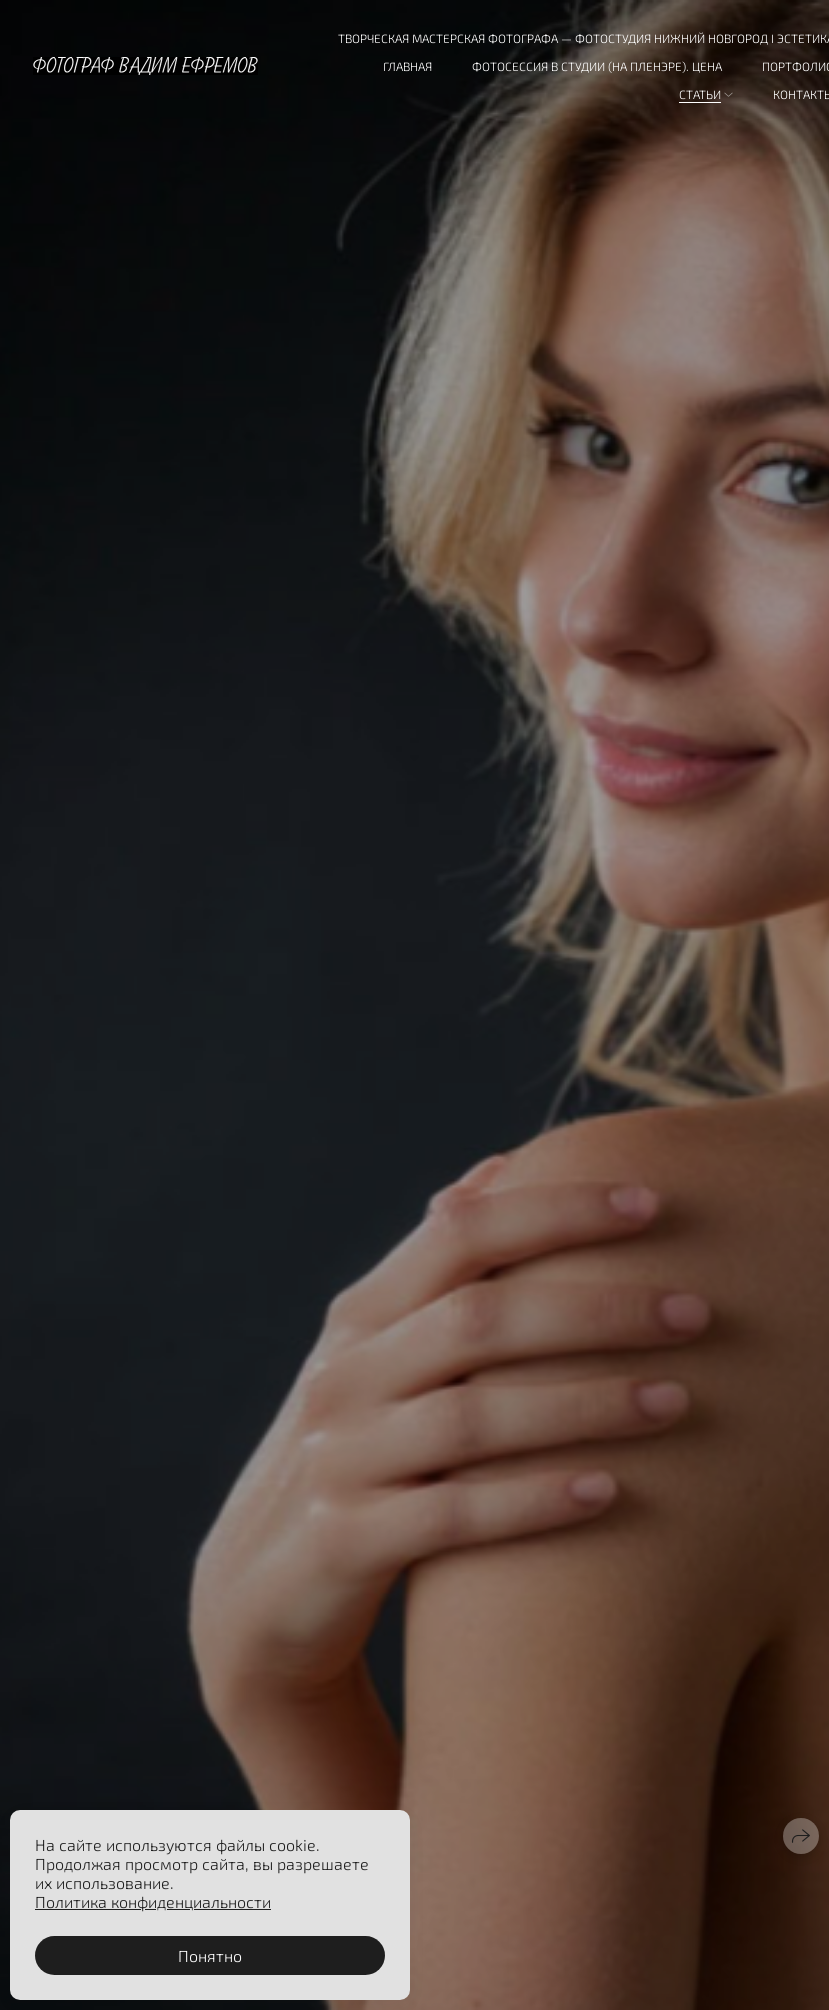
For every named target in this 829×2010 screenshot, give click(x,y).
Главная (407, 66)
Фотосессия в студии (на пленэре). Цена (597, 66)
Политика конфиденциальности (153, 1901)
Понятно (210, 1955)
